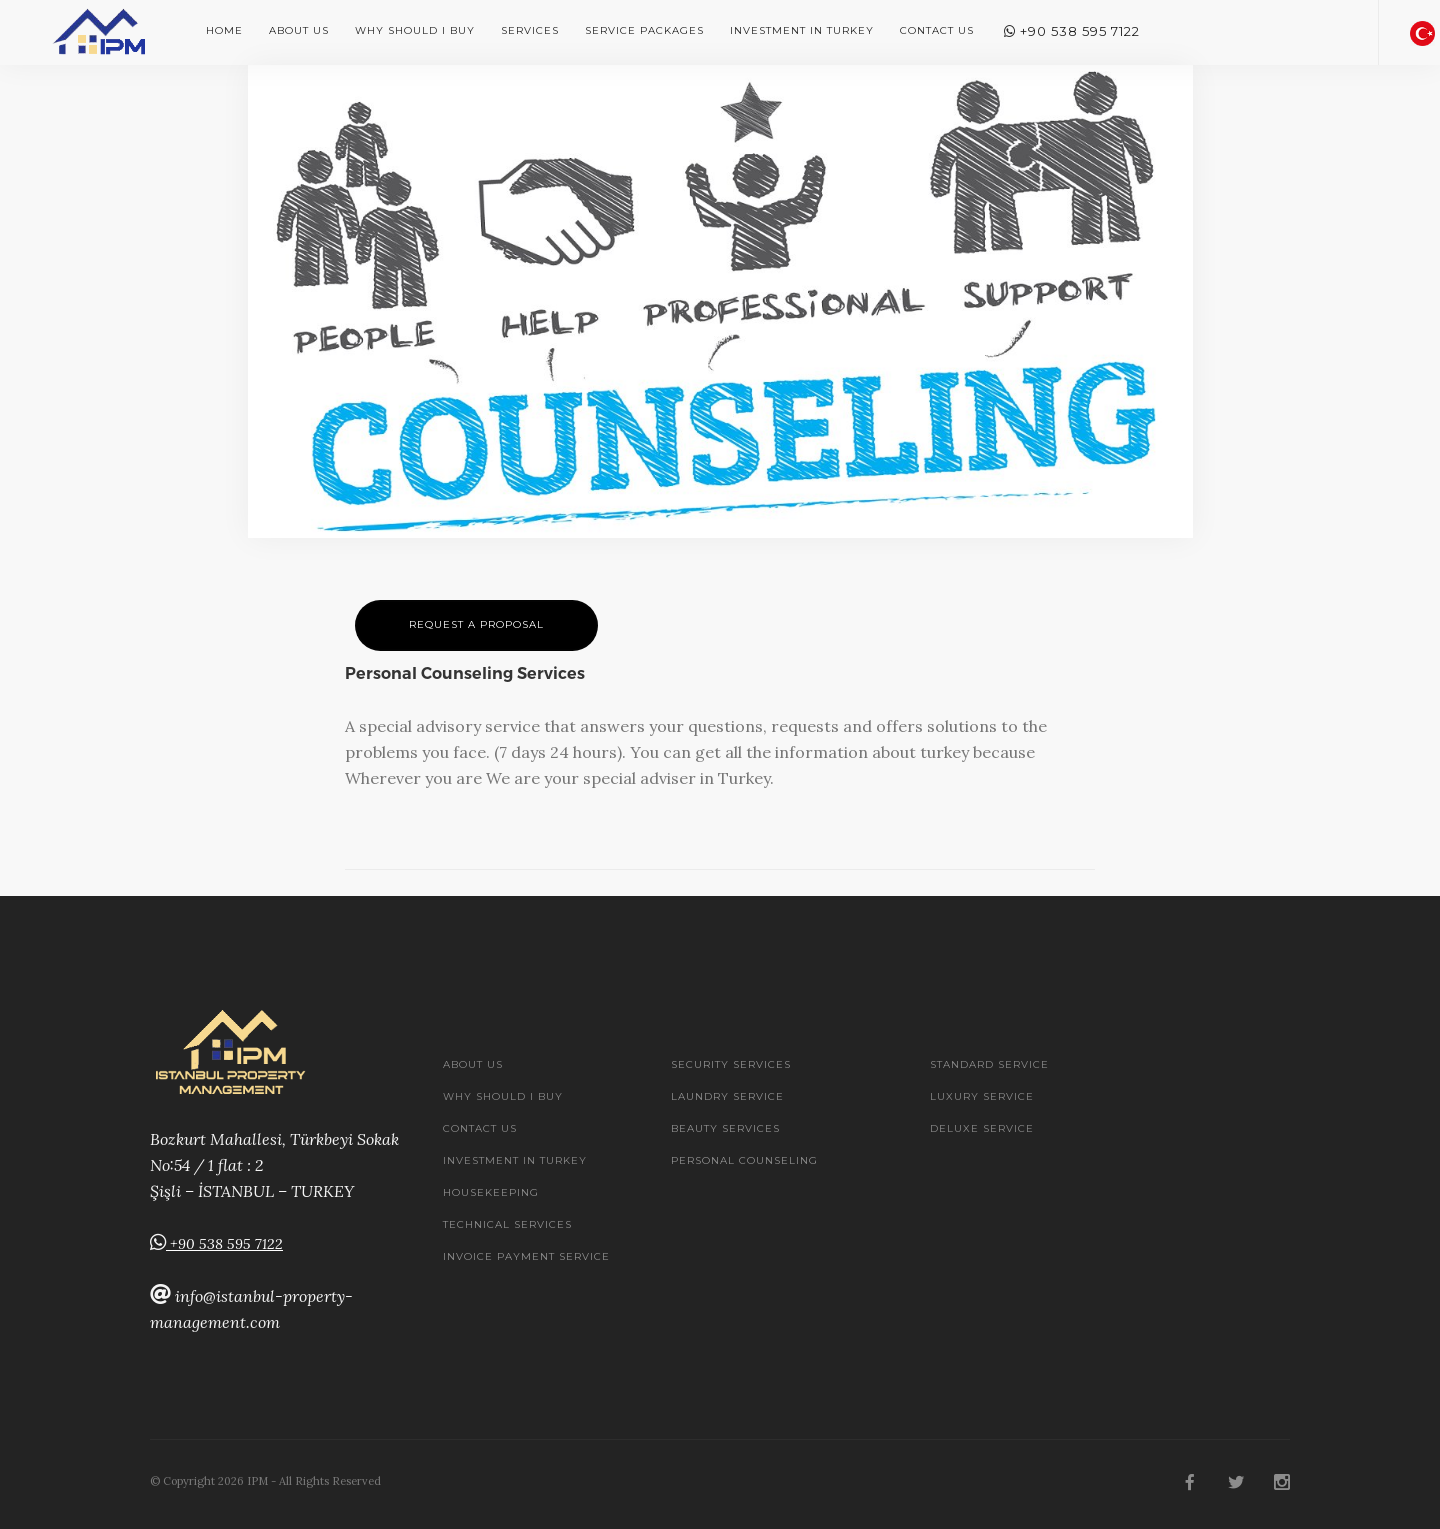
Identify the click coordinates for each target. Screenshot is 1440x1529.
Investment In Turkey (802, 30)
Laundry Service (727, 1096)
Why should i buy (415, 30)
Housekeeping (491, 1192)
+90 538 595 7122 (1072, 31)
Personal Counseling (744, 1160)
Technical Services (507, 1224)
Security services (731, 1064)
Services (530, 30)
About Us (299, 30)
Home (224, 30)
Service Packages (644, 30)
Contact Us (937, 30)
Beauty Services (725, 1128)
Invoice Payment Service (526, 1256)
